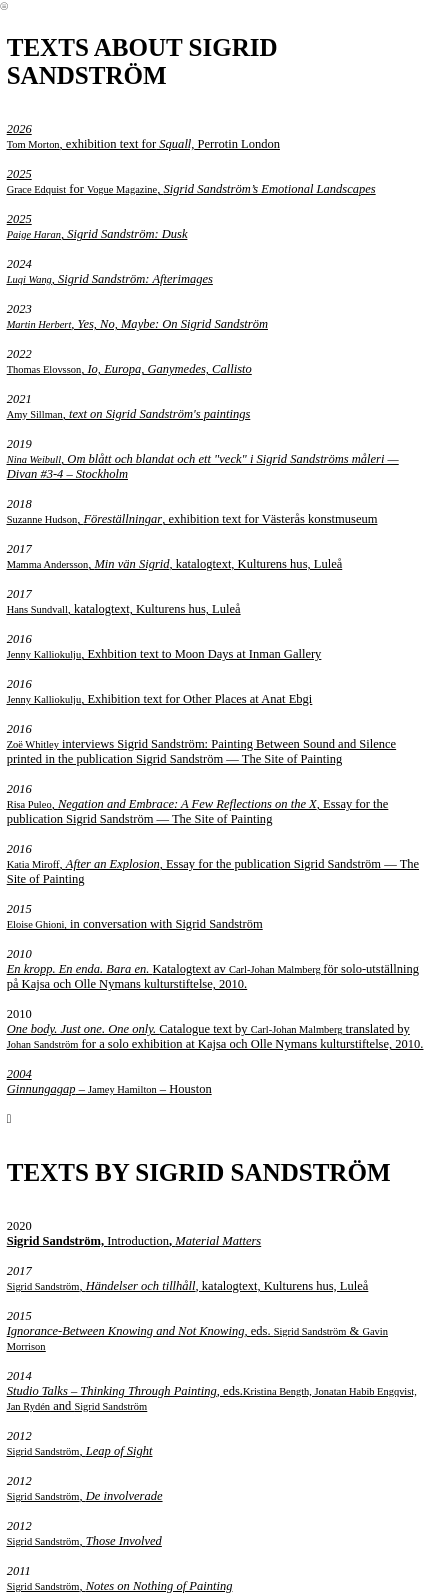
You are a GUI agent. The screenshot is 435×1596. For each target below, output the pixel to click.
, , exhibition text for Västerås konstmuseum (192, 519)
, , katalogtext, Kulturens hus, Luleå (175, 564)
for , (85, 181)
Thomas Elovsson (44, 369)
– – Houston (109, 1089)
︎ (4, 6)
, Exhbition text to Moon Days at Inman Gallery (164, 654)
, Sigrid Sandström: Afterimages (110, 279)
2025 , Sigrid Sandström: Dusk (97, 226)
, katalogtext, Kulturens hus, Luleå (124, 609)
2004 (19, 1074)
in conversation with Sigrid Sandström (135, 924)
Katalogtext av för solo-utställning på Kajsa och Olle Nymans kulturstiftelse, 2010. (213, 976)
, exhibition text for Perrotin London (143, 136)
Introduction (134, 1241)
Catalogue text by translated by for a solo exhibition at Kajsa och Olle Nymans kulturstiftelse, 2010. (215, 1036)
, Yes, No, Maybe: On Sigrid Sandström (137, 324)
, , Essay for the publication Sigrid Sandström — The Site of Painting (198, 811)
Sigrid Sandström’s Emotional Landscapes (269, 189)
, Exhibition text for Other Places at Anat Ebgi (160, 699)
